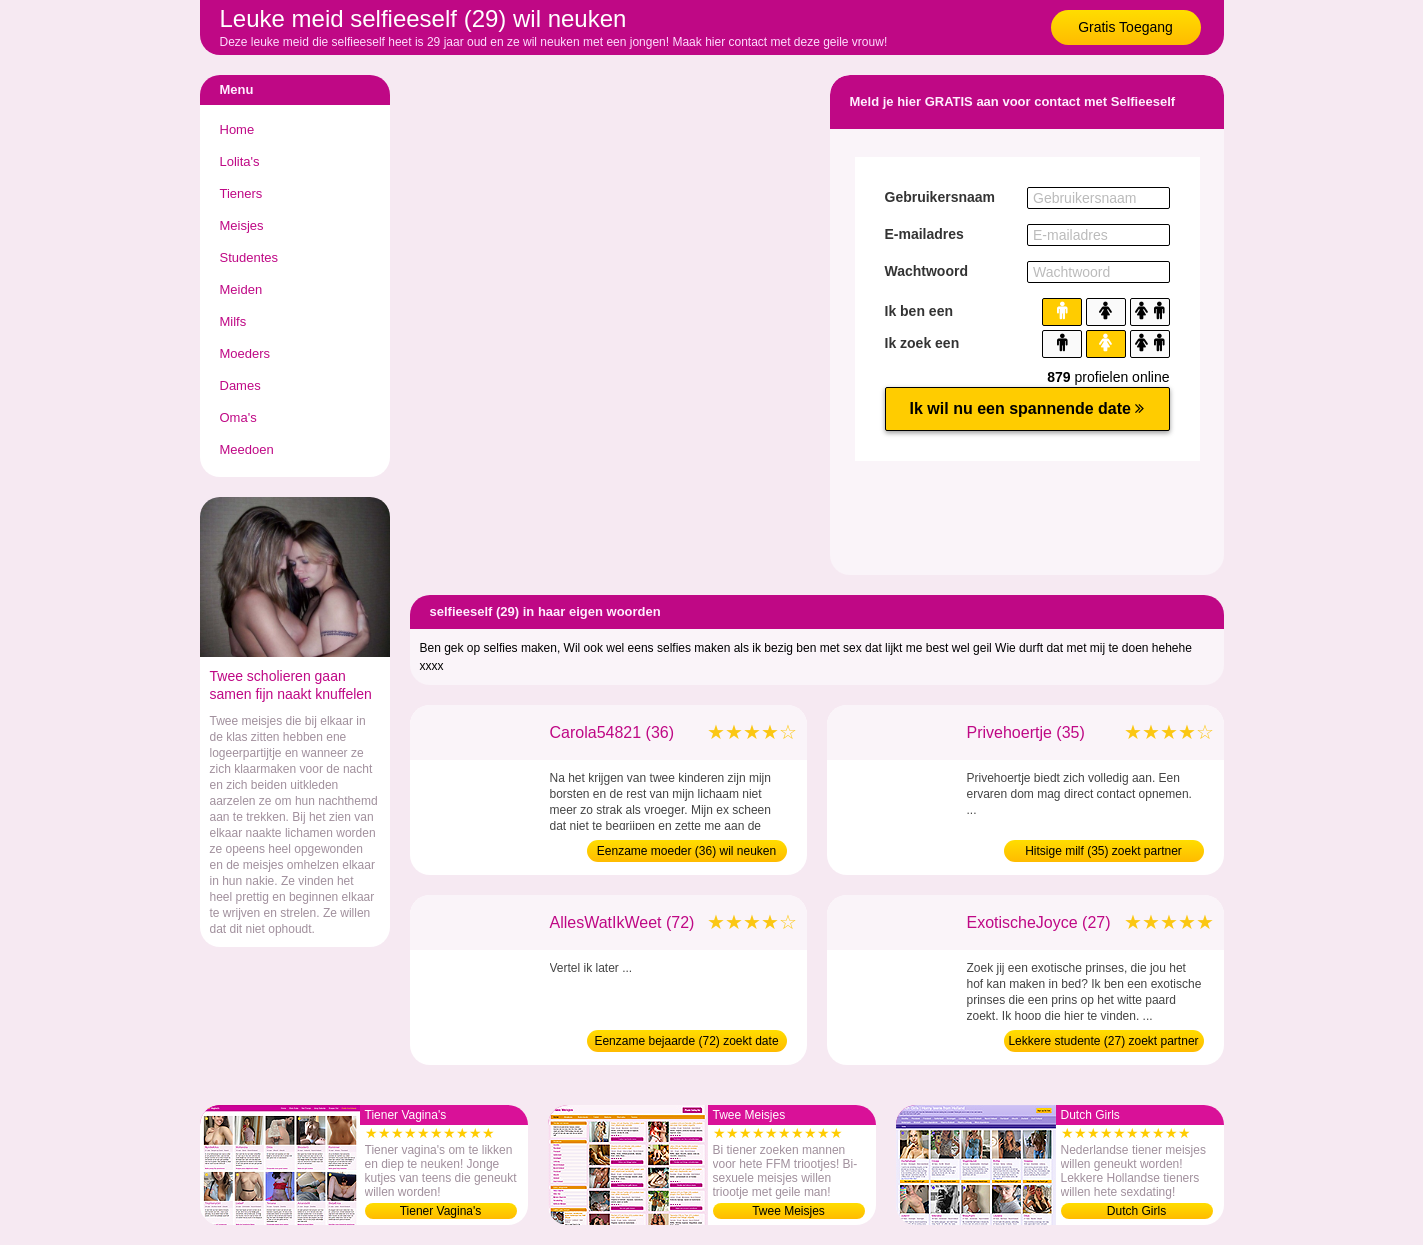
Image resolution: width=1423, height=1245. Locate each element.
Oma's (238, 417)
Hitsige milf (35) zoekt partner (1103, 851)
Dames (240, 385)
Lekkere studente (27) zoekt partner (1103, 1041)
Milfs (233, 321)
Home (237, 129)
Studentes (249, 257)
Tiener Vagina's (441, 1211)
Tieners (241, 193)
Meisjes (242, 225)
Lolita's (240, 161)
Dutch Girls (1136, 1211)
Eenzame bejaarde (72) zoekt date (686, 1041)
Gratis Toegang (1125, 27)
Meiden (241, 289)
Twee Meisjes (788, 1211)
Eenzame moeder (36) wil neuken (686, 851)
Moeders (245, 353)
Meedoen (247, 449)
